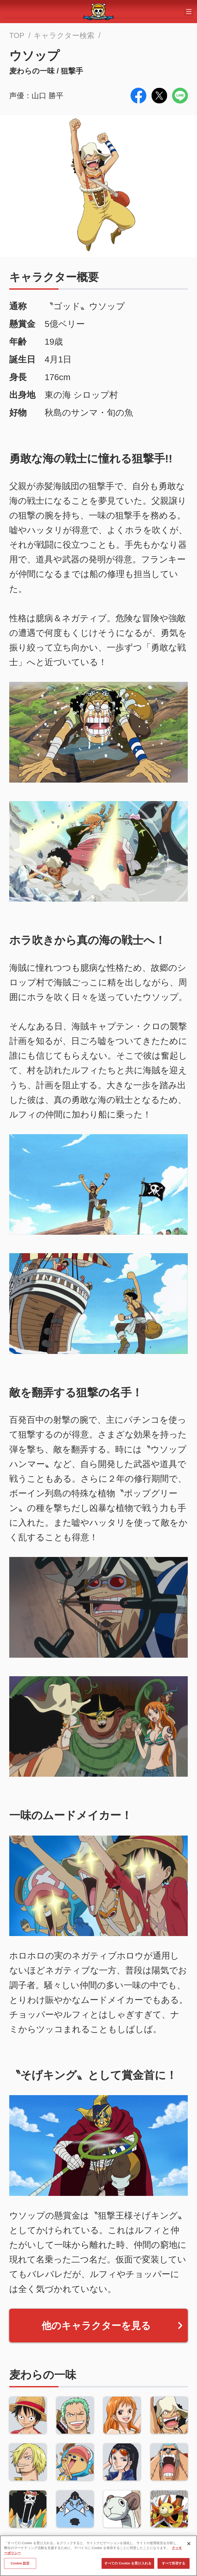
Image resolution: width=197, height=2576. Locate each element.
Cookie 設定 (20, 2564)
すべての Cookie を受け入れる (127, 2564)
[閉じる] (188, 2544)
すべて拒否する (173, 2564)
